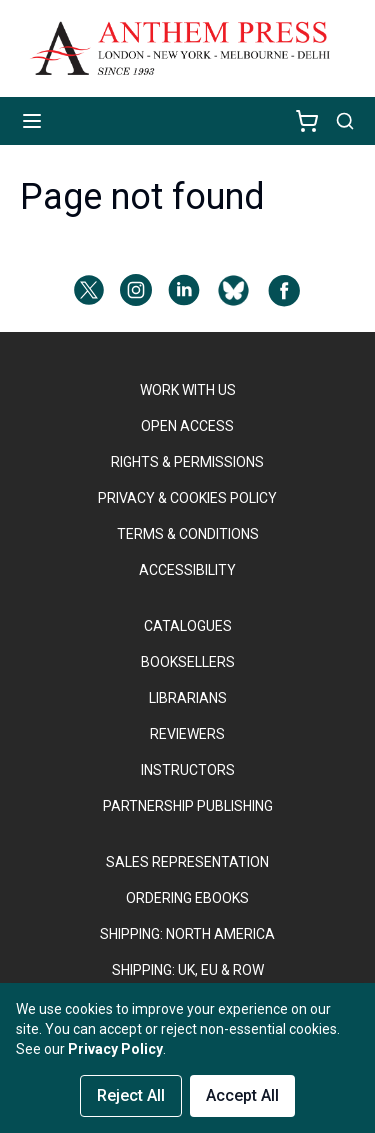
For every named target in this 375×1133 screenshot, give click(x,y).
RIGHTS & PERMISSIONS (187, 462)
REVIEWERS (187, 734)
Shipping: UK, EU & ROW (188, 970)
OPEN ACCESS (187, 426)
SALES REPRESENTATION (187, 862)
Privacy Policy (115, 1049)
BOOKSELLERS (188, 662)
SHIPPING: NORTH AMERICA (187, 934)
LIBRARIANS (188, 698)
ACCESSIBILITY (187, 570)
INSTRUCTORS (188, 770)
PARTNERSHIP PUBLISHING (188, 806)
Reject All (131, 1095)
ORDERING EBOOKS (187, 898)
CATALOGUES (188, 626)
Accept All (242, 1095)
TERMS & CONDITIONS (188, 534)
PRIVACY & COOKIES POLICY (187, 498)
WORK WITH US (188, 390)
